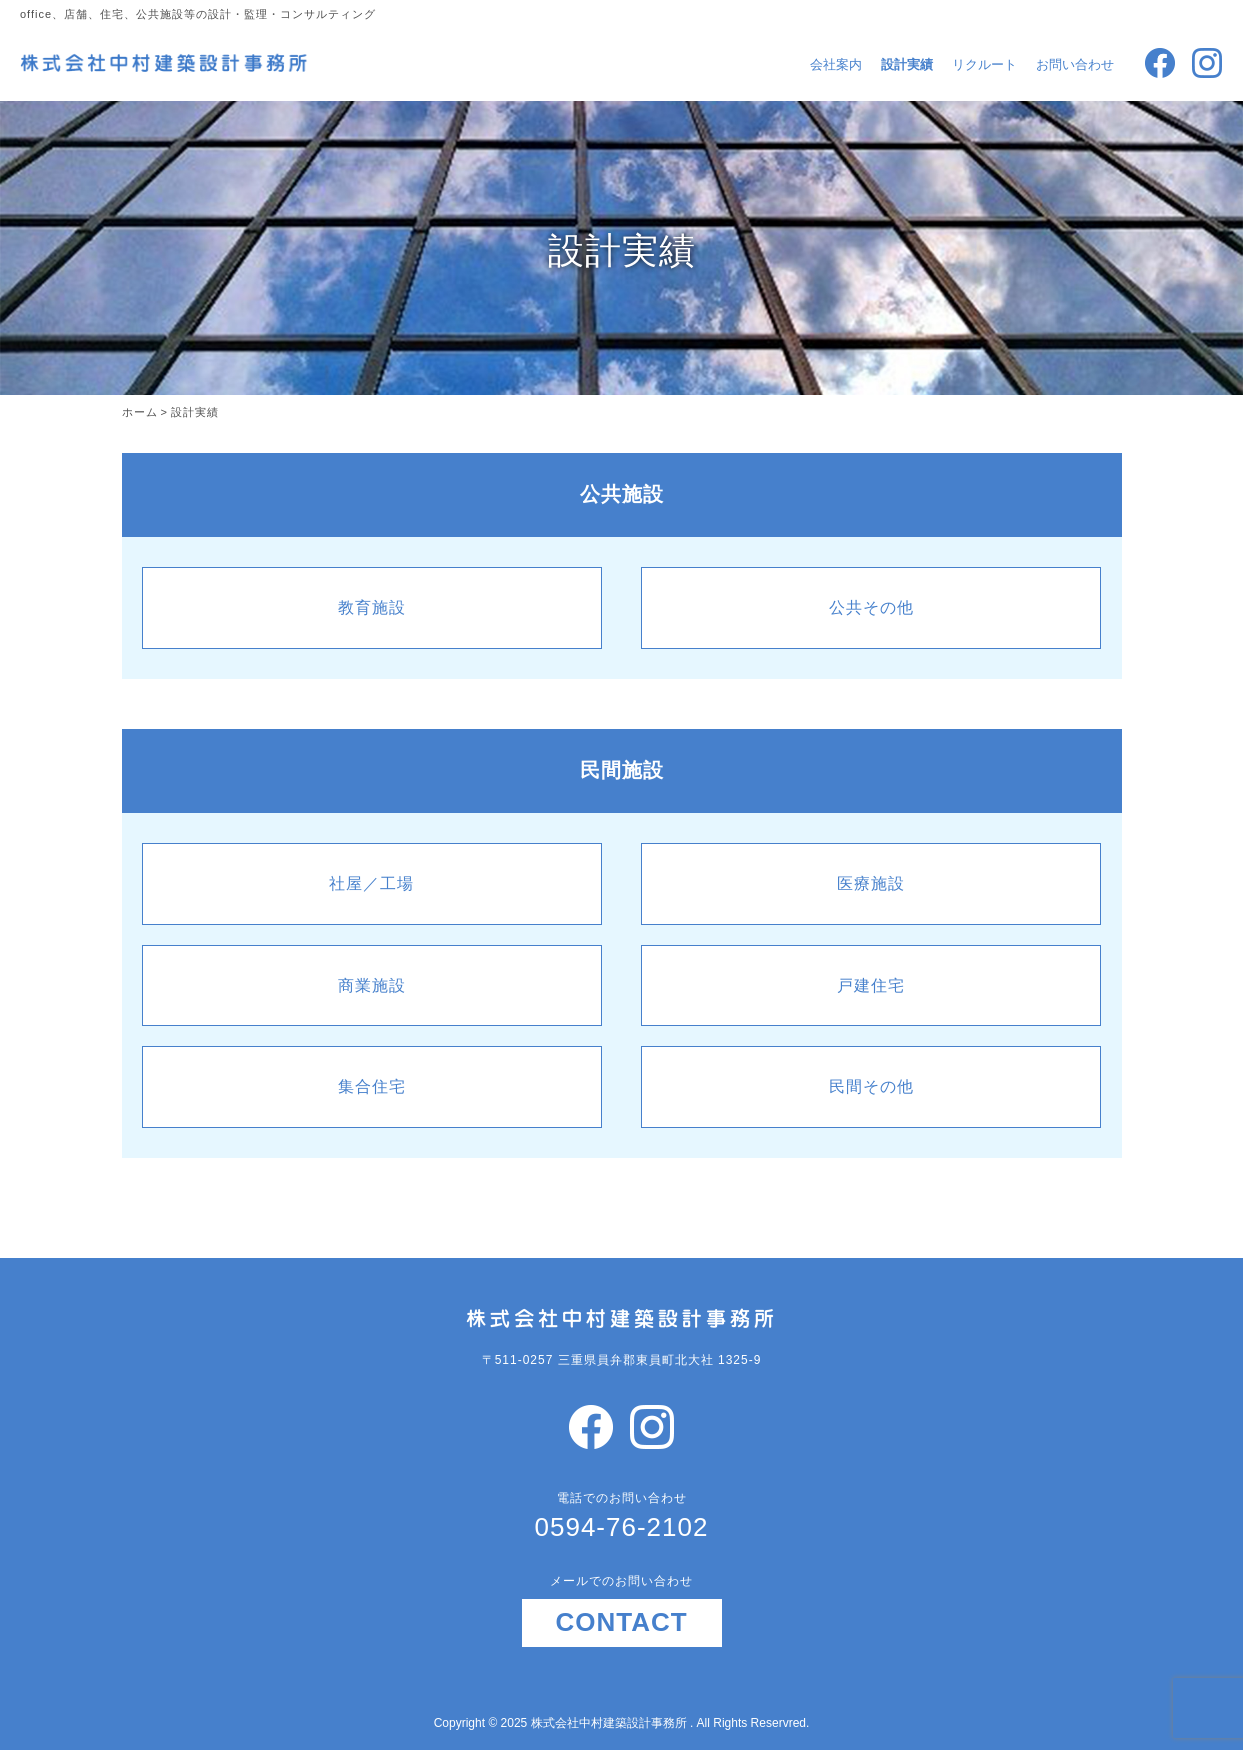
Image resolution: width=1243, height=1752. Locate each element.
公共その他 (871, 607)
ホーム (140, 412)
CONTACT (621, 1622)
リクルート (984, 64)
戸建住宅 (871, 985)
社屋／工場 (371, 883)
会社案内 (836, 64)
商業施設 (372, 985)
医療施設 (871, 883)
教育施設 (372, 607)
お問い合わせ (1075, 64)
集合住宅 (372, 1086)
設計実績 (907, 64)
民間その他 (871, 1086)
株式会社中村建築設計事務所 (610, 1723)
